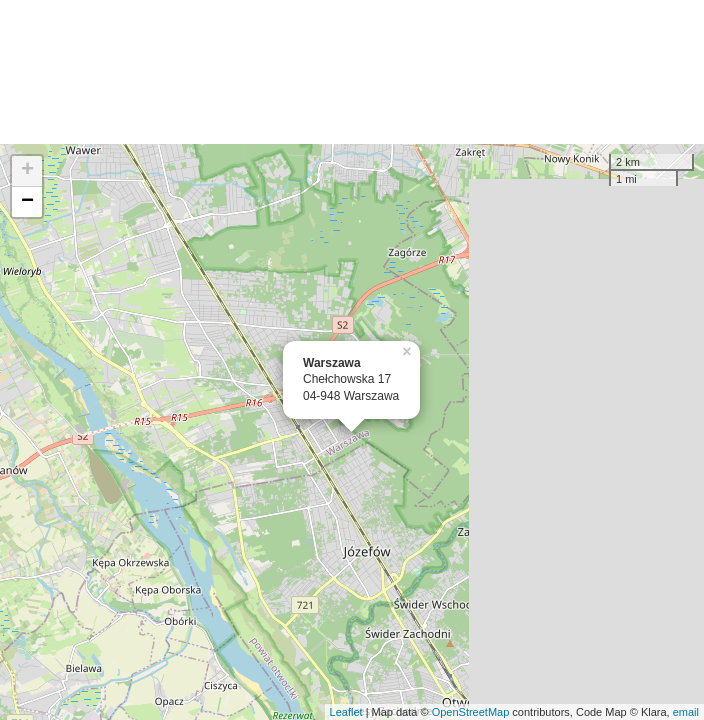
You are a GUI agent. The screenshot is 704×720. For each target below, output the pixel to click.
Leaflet (346, 712)
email (686, 712)
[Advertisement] (352, 72)
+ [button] (27, 171)
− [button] (27, 202)
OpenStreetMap (471, 712)
